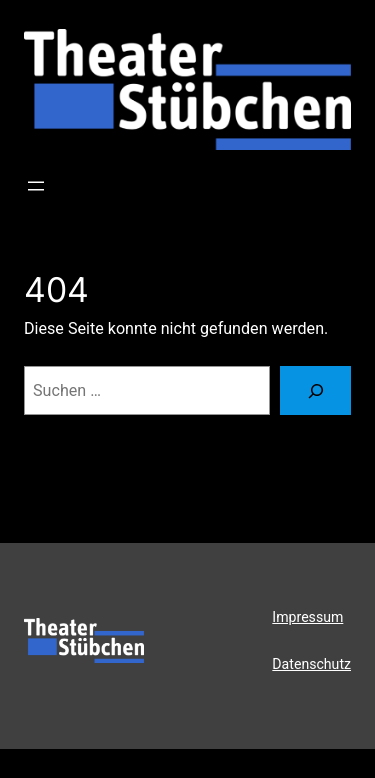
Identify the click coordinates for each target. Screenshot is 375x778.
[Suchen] (315, 391)
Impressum (307, 617)
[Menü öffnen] (36, 186)
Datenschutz (311, 664)
